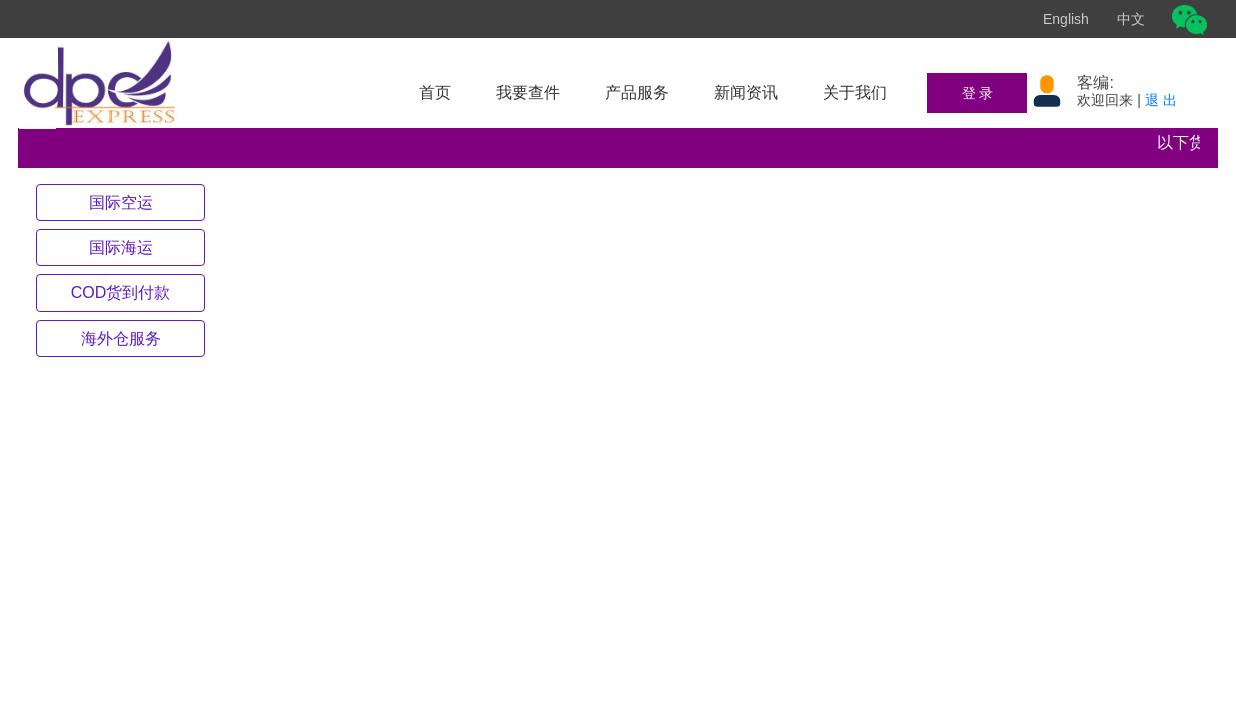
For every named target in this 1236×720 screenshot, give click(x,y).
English (1066, 19)
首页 (435, 92)
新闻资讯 (746, 92)
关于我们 (855, 92)
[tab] (120, 202)
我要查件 (528, 92)
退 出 (1161, 100)
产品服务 (637, 92)
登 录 (978, 93)
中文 (1131, 19)
